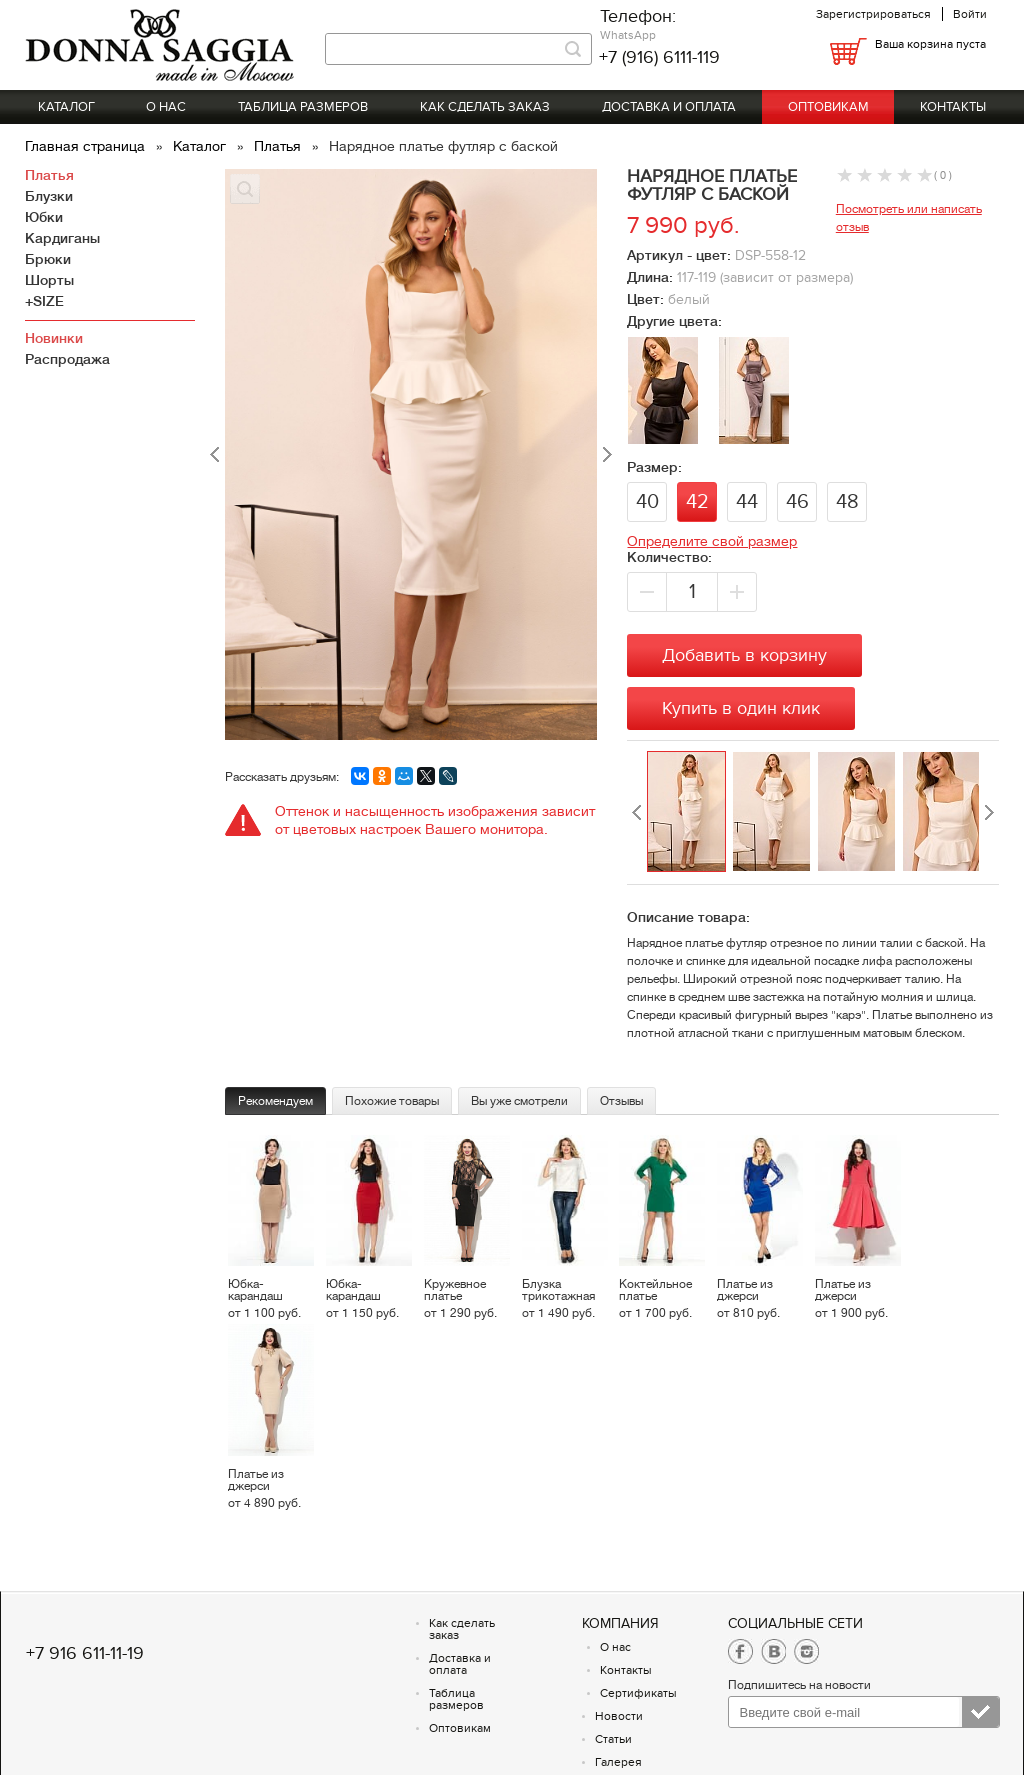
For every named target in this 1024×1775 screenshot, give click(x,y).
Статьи (613, 1739)
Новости (619, 1716)
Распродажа (67, 359)
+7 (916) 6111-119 (659, 57)
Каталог (66, 107)
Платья (279, 146)
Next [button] (989, 812)
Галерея (618, 1762)
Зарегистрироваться (873, 14)
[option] (689, 812)
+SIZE (44, 301)
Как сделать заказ (485, 107)
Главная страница (87, 146)
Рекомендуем (275, 1101)
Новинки (54, 338)
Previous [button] (637, 812)
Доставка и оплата (669, 107)
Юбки (44, 217)
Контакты (953, 107)
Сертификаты (638, 1693)
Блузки (49, 196)
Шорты (49, 280)
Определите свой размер (712, 541)
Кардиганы (62, 238)
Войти (970, 14)
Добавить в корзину (744, 655)
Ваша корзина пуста (930, 44)
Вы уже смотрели (519, 1101)
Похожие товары (392, 1101)
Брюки (48, 259)
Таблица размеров (303, 107)
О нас (166, 107)
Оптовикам (828, 107)
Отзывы (621, 1101)
